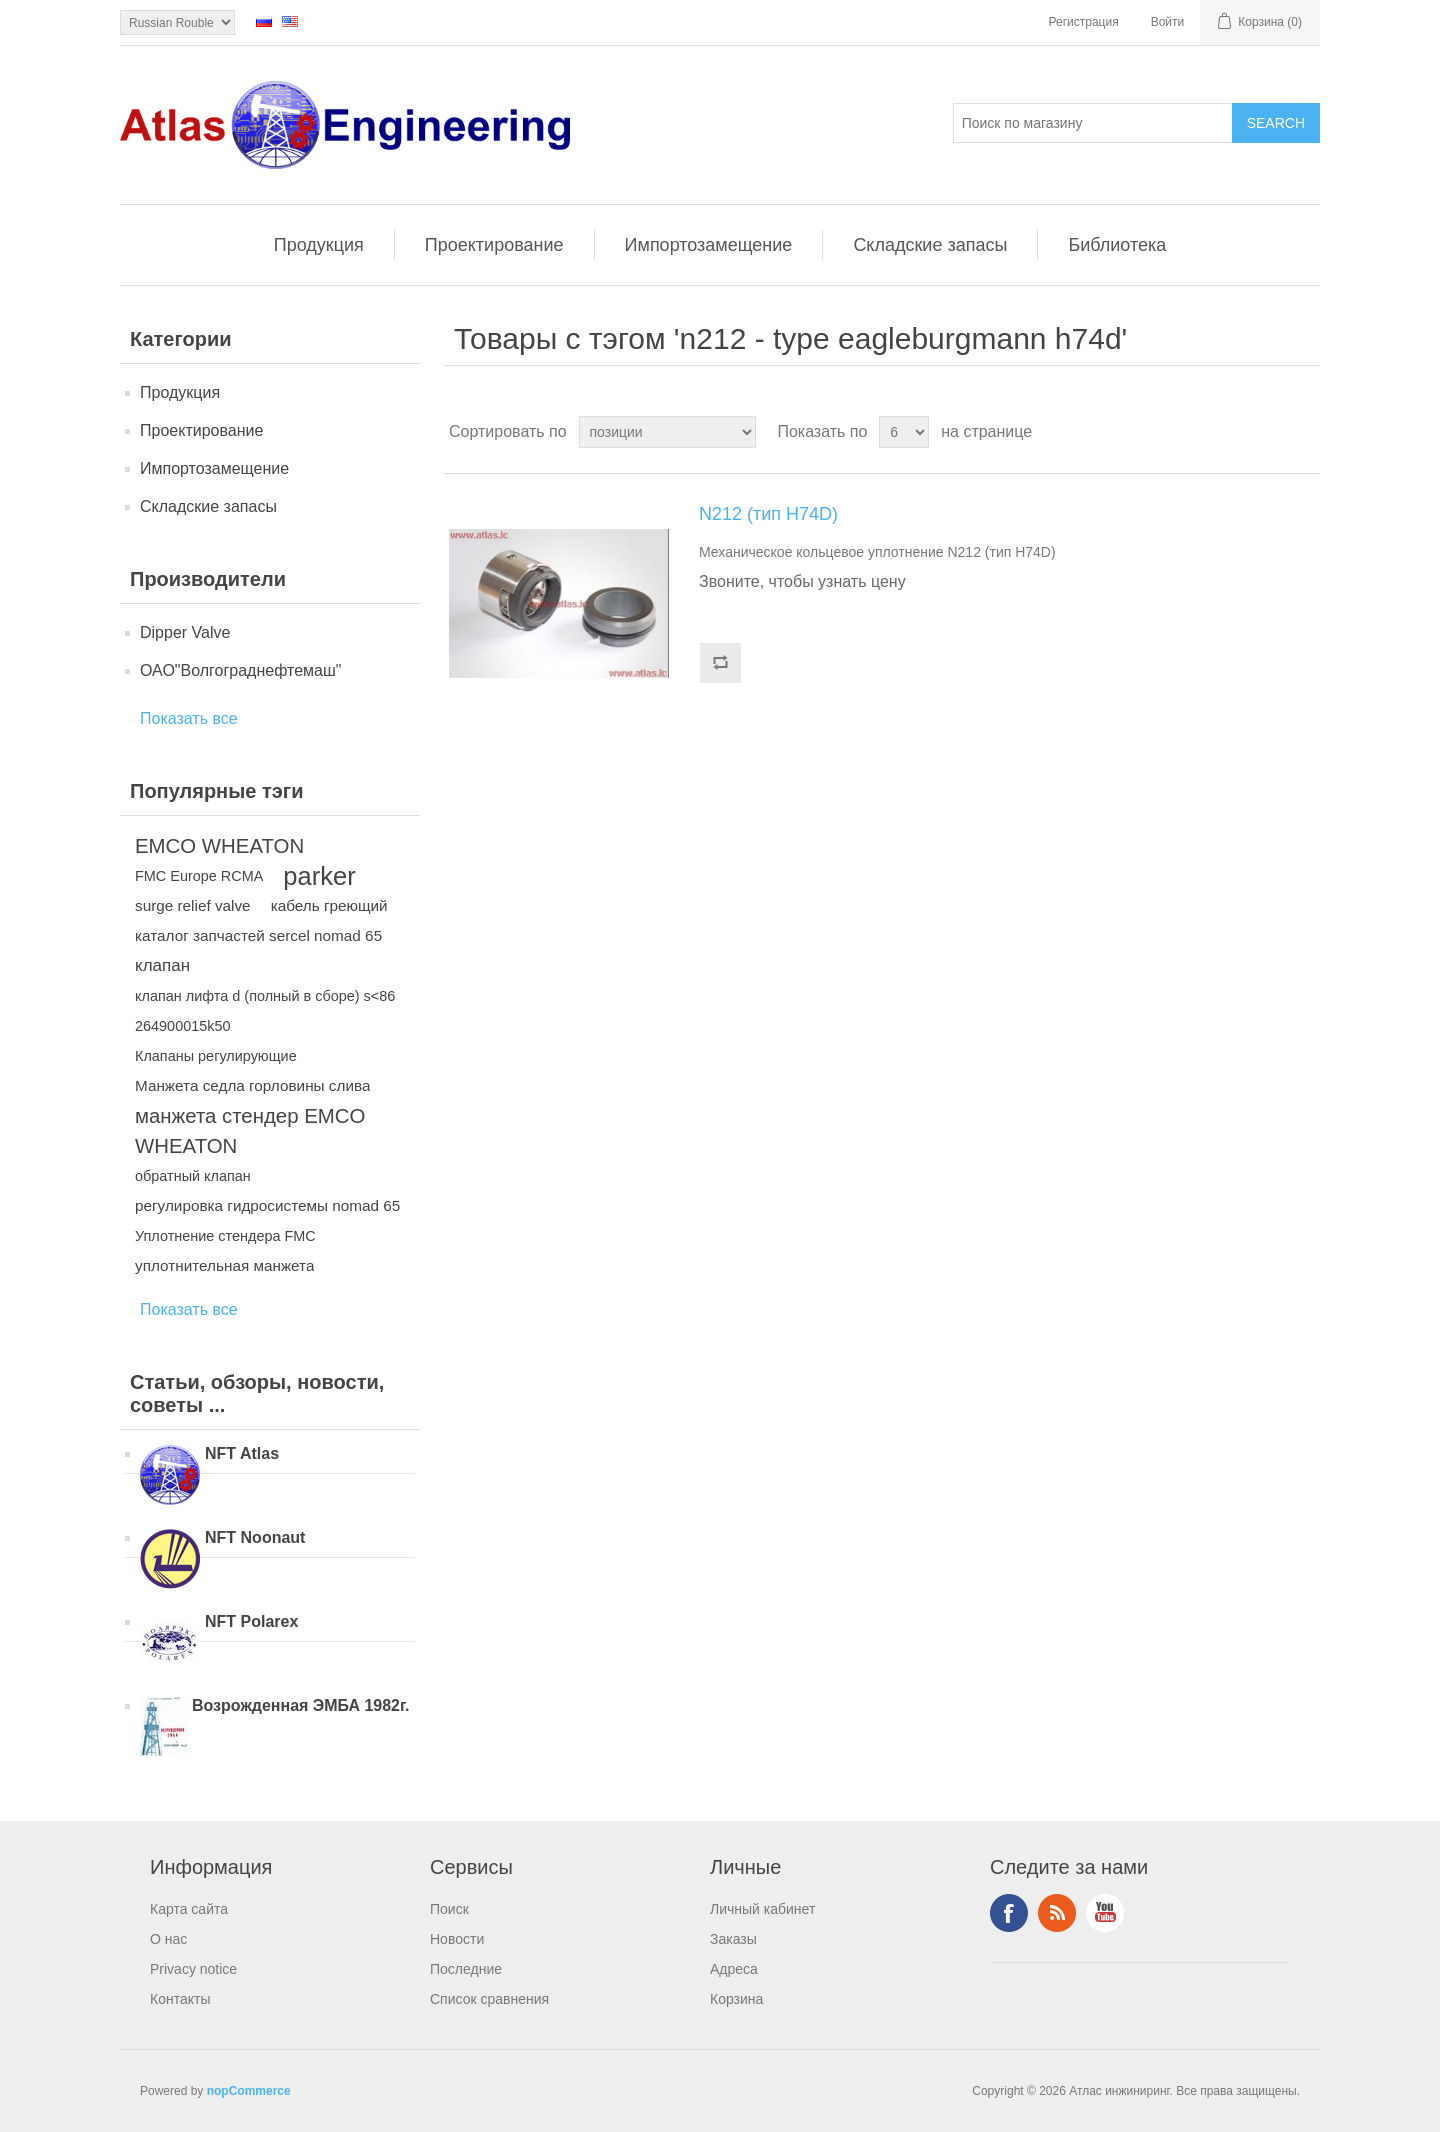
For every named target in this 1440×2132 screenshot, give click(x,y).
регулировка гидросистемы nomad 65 (267, 1205)
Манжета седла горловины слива (252, 1085)
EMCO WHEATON (219, 846)
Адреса (734, 1969)
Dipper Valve (185, 632)
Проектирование (494, 245)
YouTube (1105, 1913)
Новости (457, 1939)
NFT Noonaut (255, 1537)
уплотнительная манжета (224, 1265)
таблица (1267, 432)
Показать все (189, 718)
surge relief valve (193, 905)
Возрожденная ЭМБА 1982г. (301, 1705)
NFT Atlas (242, 1453)
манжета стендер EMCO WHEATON (250, 1131)
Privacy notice (193, 1969)
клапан (162, 965)
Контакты (180, 1999)
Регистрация (1084, 22)
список (1303, 432)
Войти (1168, 22)
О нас (168, 1939)
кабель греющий (329, 905)
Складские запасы (930, 245)
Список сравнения (489, 1999)
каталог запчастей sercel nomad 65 (258, 935)
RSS (1057, 1913)
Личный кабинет (762, 1909)
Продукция (319, 245)
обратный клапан (193, 1176)
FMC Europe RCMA (199, 876)
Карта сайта (189, 1909)
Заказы (733, 1939)
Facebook (1009, 1913)
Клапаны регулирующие (216, 1056)
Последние (466, 1969)
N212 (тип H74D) (768, 514)
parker (319, 876)
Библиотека (1117, 245)
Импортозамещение (709, 245)
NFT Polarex (251, 1621)
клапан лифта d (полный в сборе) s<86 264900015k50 (265, 1011)
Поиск (449, 1909)
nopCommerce (249, 2091)
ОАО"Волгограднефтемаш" (240, 670)
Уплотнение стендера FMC (225, 1236)
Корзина (736, 1999)
